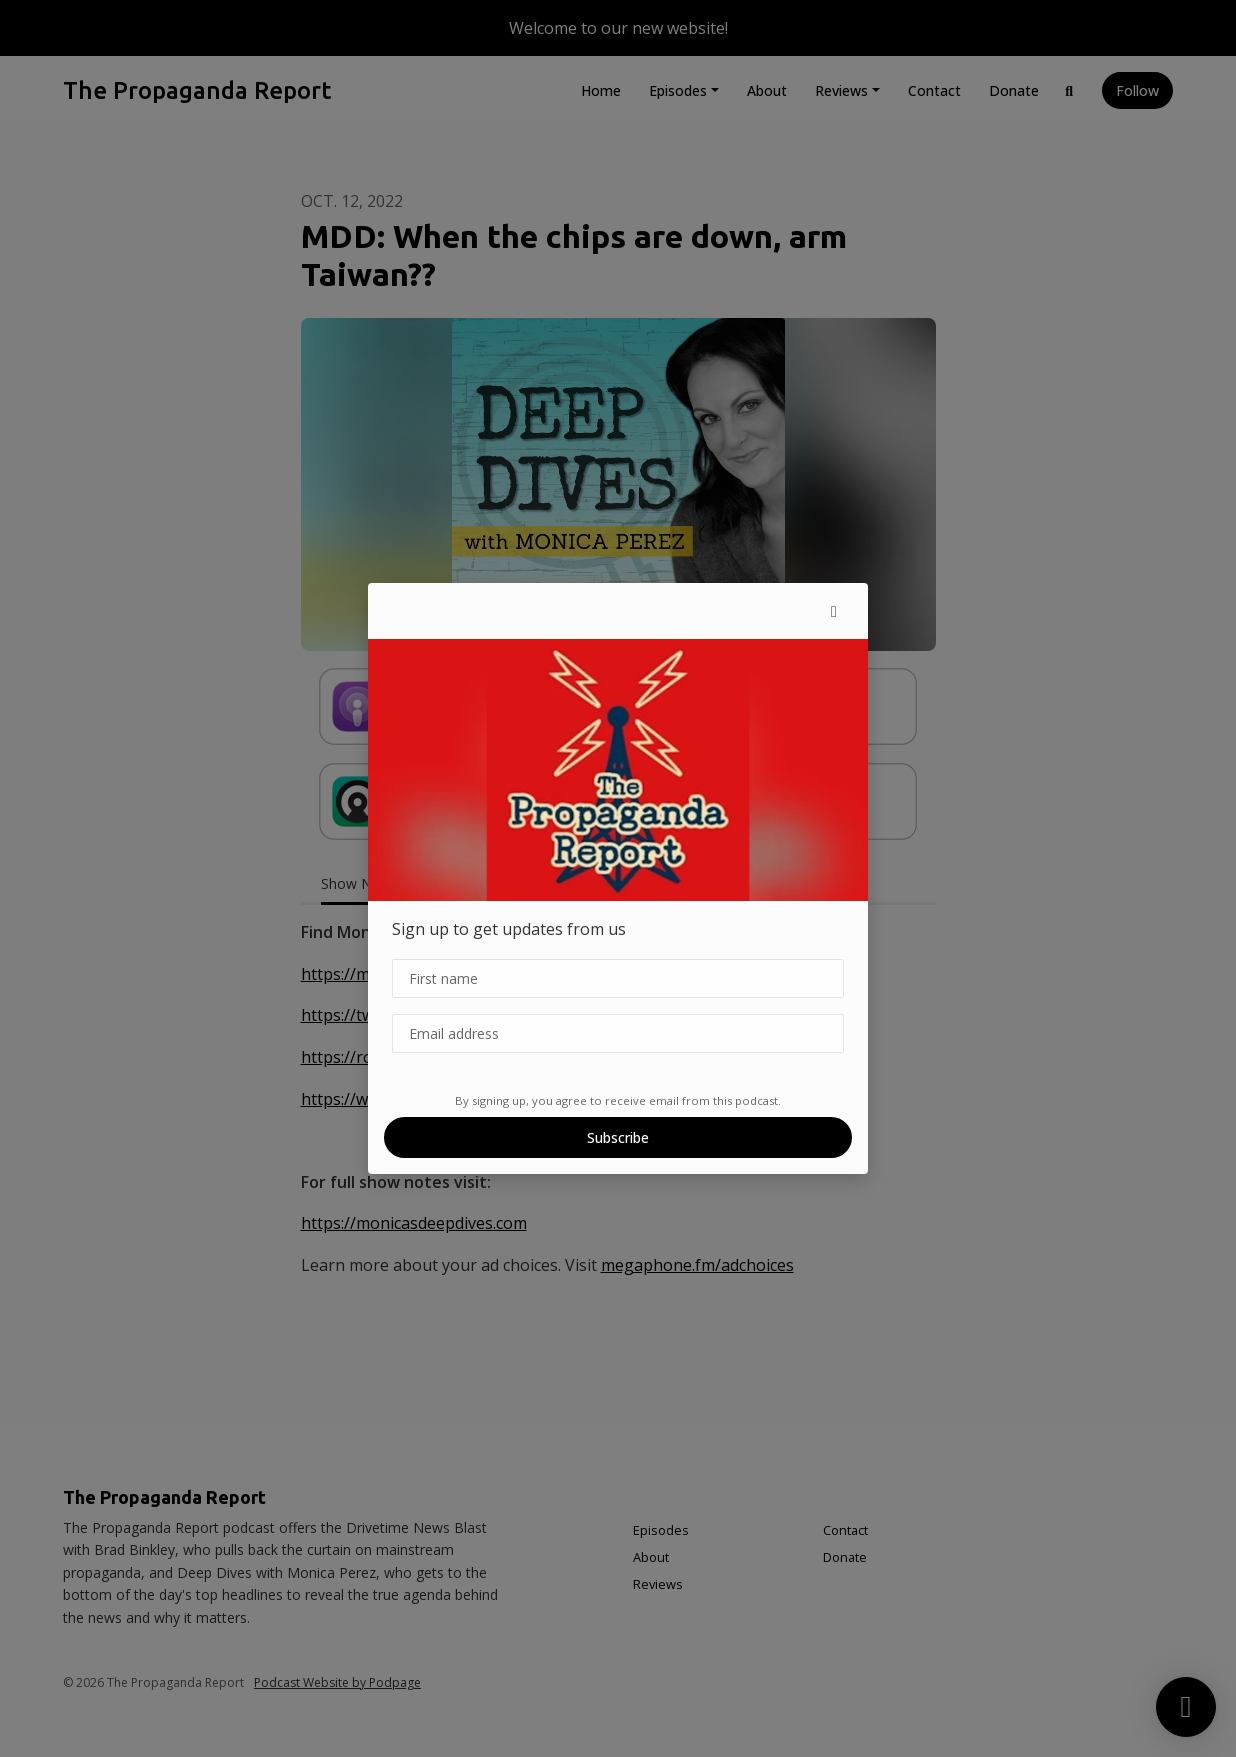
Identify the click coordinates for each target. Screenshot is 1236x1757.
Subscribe (618, 1137)
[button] (834, 611)
